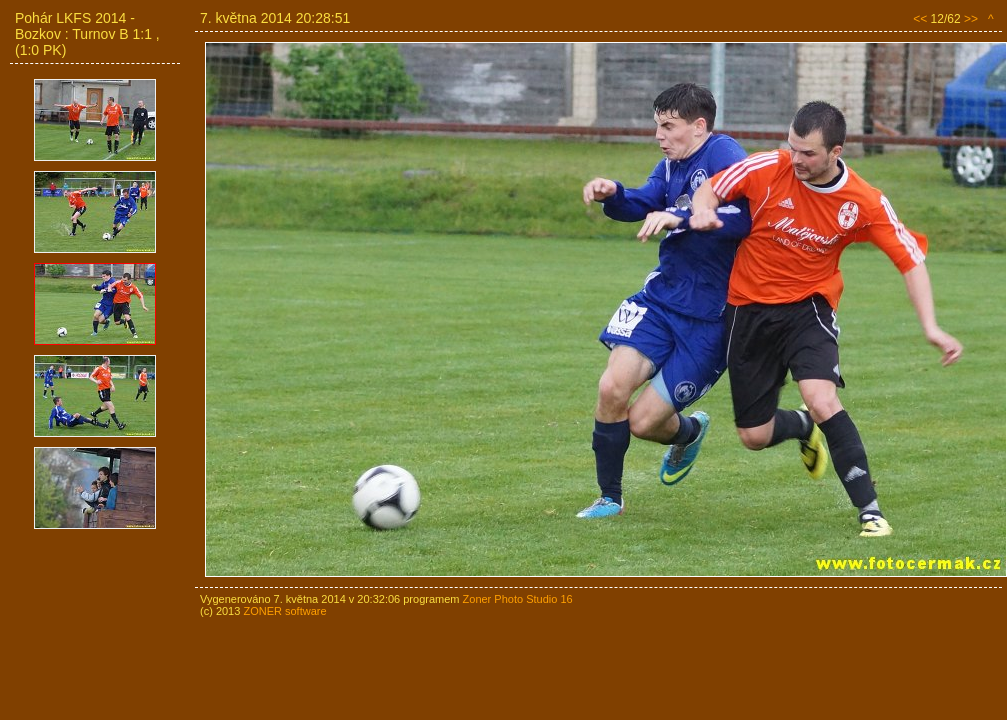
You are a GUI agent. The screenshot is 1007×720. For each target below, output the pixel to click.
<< (920, 19)
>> (971, 19)
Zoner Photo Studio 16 (518, 599)
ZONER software (284, 611)
